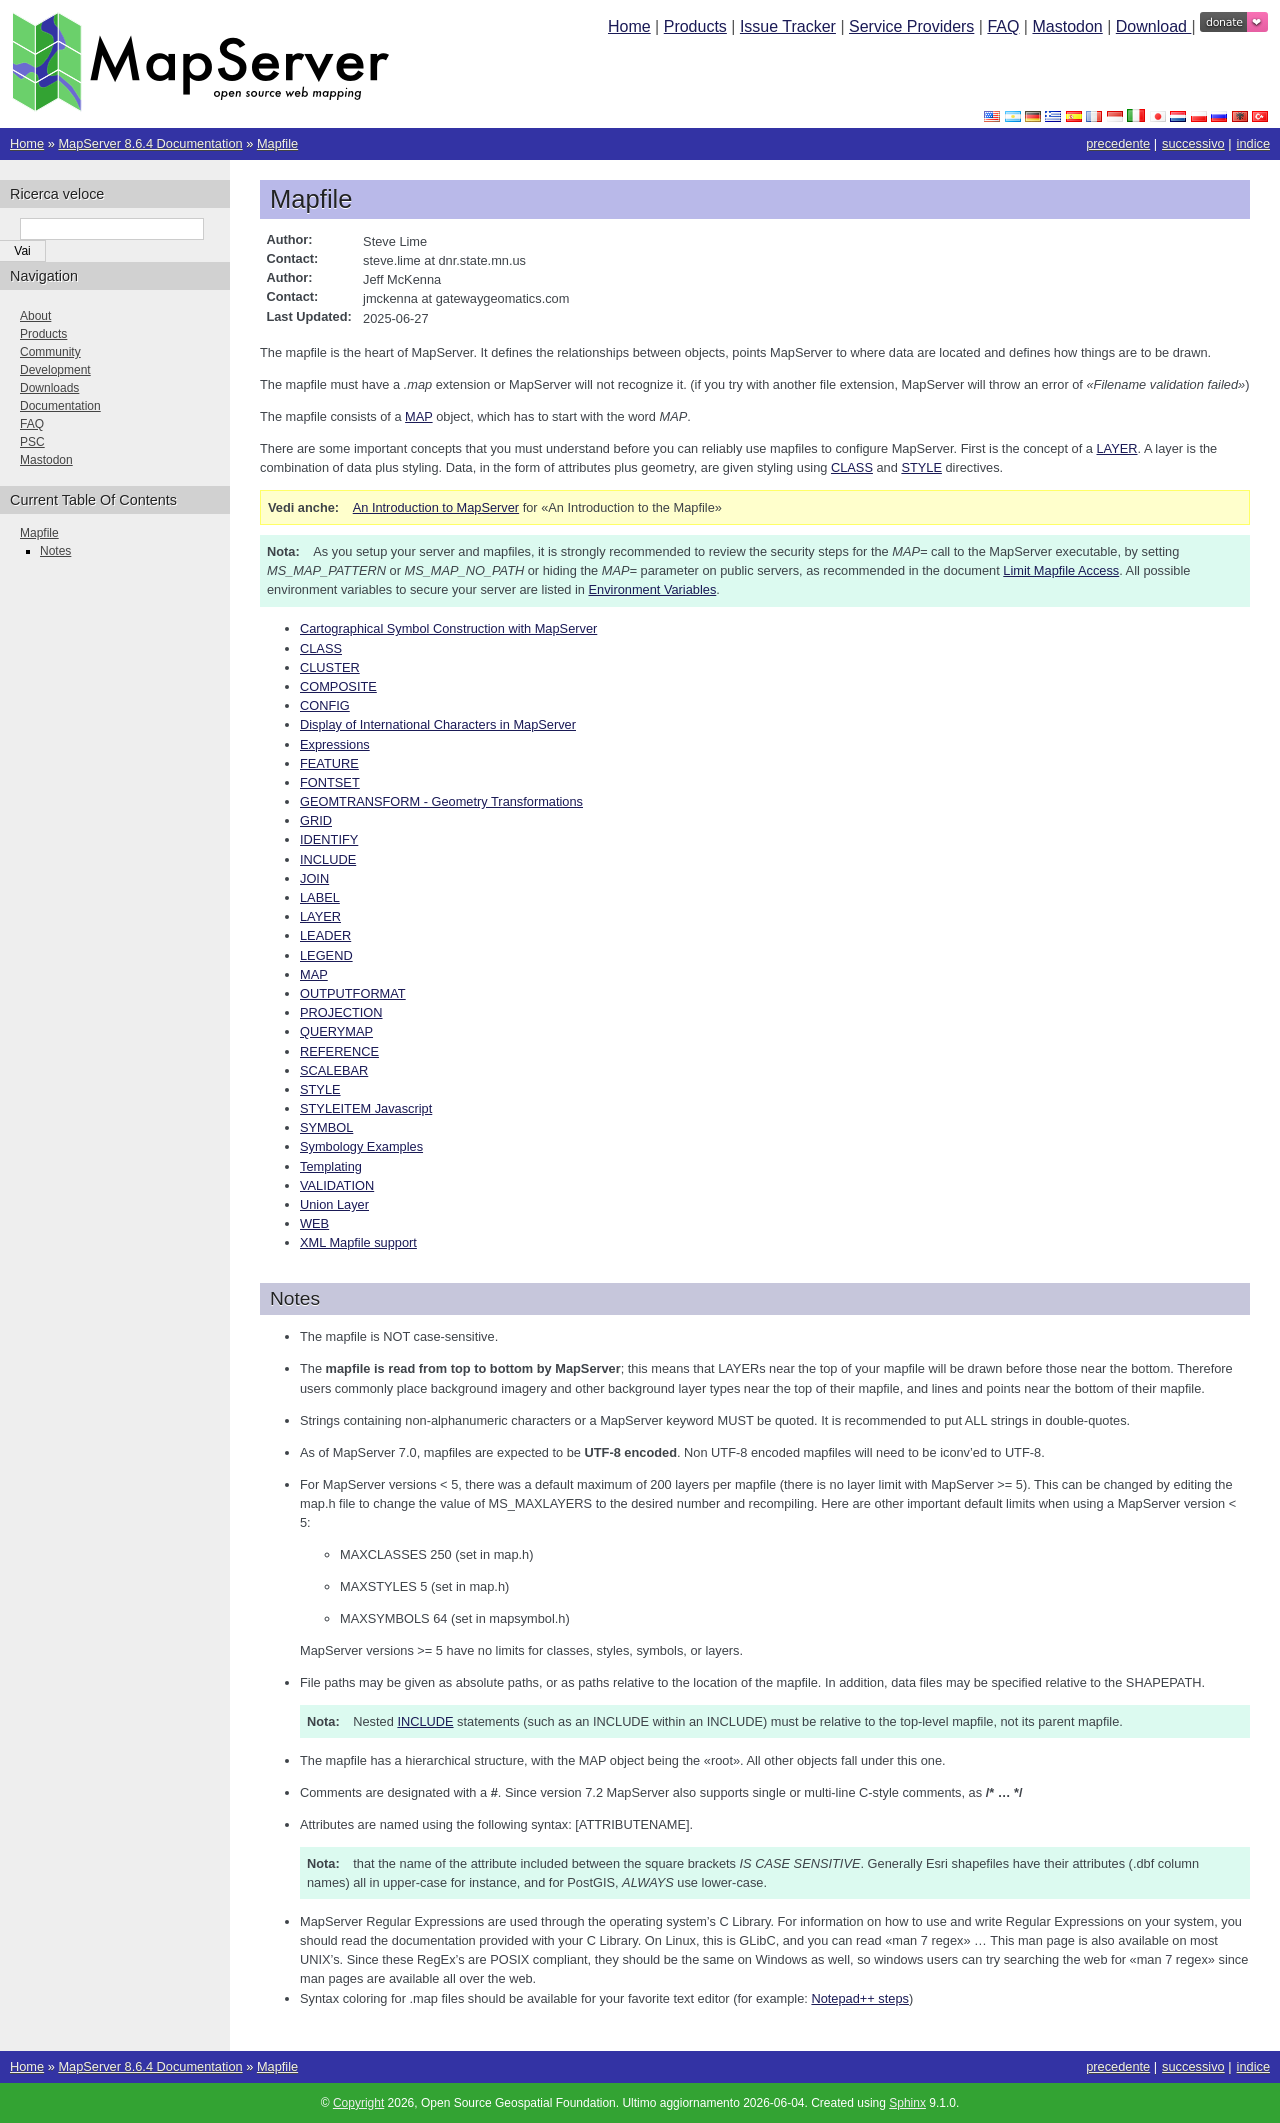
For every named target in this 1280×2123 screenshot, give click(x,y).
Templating (331, 1166)
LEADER (325, 935)
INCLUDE (328, 859)
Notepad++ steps (859, 1998)
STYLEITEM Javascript (366, 1108)
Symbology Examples (361, 1146)
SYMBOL (326, 1127)
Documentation (60, 406)
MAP (314, 974)
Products (695, 26)
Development (55, 370)
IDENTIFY (329, 839)
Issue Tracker (788, 26)
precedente (1118, 143)
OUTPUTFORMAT (353, 993)
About (35, 316)
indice (1253, 143)
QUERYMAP (336, 1031)
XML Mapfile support (358, 1242)
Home (629, 26)
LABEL (320, 897)
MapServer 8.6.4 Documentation (150, 143)
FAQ (1003, 26)
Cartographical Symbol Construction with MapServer (448, 628)
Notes (55, 551)
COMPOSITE (338, 686)
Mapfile (277, 143)
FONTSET (330, 782)
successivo (1193, 143)
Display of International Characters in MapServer (438, 724)
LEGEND (326, 955)
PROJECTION (341, 1012)
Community (50, 352)
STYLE (320, 1089)
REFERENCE (339, 1051)
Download (1154, 26)
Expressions (335, 744)
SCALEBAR (334, 1070)
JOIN (314, 878)
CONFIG (325, 705)
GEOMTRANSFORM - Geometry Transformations (441, 801)
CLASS (321, 648)
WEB (314, 1223)
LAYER (320, 916)
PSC (32, 442)
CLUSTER (330, 667)
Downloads (49, 388)
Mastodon (1067, 26)
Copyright (358, 2103)
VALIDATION (337, 1185)
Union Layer (334, 1204)
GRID (316, 820)
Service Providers (911, 26)
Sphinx (907, 2103)
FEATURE (329, 763)
